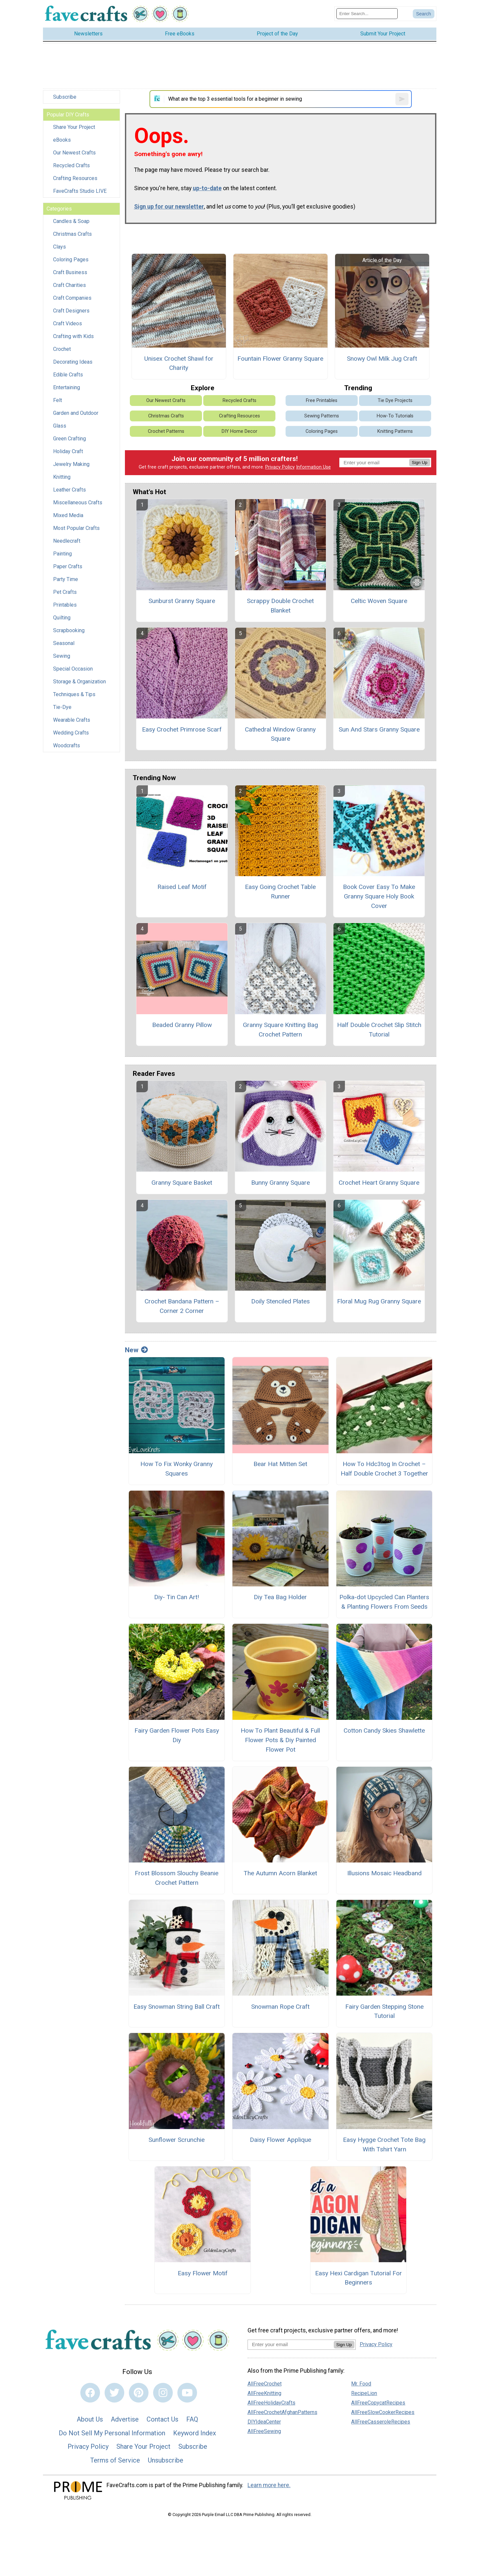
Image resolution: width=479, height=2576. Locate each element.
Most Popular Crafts (76, 528)
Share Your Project (74, 127)
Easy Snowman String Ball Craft (176, 2006)
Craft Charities (69, 285)
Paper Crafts (67, 566)
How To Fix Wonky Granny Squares (176, 1468)
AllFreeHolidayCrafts (271, 2403)
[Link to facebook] (90, 2393)
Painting (62, 554)
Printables (65, 605)
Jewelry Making (71, 464)
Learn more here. (269, 2485)
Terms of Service (115, 2460)
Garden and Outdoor (75, 413)
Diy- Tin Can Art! (176, 1597)
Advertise (125, 2419)
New (136, 1350)
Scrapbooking (69, 630)
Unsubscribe (165, 2460)
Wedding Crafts (71, 733)
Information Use (313, 467)
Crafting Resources (75, 178)
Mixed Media (68, 515)
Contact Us (162, 2419)
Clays (59, 247)
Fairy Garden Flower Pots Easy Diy (176, 1735)
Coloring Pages (71, 259)
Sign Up (419, 462)
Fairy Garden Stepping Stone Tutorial (384, 2011)
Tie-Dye (62, 707)
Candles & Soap (71, 221)
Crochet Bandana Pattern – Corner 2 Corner (182, 1306)
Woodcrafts (66, 745)
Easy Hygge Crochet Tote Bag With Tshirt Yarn (384, 2144)
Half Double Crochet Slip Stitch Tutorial (379, 1029)
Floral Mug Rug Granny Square (379, 1301)
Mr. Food (361, 2384)
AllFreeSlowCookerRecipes (382, 2412)
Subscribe (64, 97)
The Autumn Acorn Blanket (280, 1873)
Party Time (65, 579)
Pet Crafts (65, 592)
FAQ (192, 2419)
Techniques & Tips (74, 694)
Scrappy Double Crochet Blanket (280, 605)
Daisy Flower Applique (280, 2139)
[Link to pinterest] (139, 2393)
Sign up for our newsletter (169, 206)
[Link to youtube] (187, 2393)
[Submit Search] (423, 13)
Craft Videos (67, 323)
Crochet (62, 349)
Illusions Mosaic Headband (384, 1873)
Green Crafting (69, 438)
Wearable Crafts (71, 720)
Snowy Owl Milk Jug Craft (382, 358)
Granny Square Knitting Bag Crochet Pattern (280, 1029)
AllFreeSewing (264, 2431)
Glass (59, 426)
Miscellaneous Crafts (77, 502)
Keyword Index (194, 2433)
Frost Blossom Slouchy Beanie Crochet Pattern (176, 1877)
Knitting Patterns (395, 431)
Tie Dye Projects (395, 400)
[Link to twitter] (114, 2393)
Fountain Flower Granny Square (280, 358)
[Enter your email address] (290, 2344)
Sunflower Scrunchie (177, 2139)
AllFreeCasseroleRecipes (380, 2422)
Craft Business (70, 272)
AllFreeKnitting (264, 2393)
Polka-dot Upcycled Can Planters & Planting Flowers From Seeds (384, 1601)
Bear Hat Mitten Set (280, 1464)
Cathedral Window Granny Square (280, 734)
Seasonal (63, 643)
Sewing (61, 656)
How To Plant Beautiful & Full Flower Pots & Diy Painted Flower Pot (280, 1740)
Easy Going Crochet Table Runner (280, 891)
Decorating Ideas (72, 362)
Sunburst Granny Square (182, 601)
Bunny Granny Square (280, 1182)
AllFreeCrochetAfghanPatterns (282, 2412)
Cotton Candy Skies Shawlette (384, 1730)
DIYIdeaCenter (264, 2422)
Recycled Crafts (71, 165)
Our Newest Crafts (74, 153)
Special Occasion (73, 669)
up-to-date (207, 188)
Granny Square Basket (181, 1182)
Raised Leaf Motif (182, 887)
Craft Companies (72, 298)
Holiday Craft (68, 451)
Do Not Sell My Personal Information (112, 2433)
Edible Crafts (68, 375)
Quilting (61, 617)
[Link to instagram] (163, 2393)
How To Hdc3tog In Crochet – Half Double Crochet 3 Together (384, 1468)
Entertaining (66, 387)
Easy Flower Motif (203, 2273)
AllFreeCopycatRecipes (378, 2403)
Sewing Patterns (321, 416)
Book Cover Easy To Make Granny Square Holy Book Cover (379, 896)
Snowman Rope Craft (280, 2006)
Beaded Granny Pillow (182, 1025)
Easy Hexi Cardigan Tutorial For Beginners (358, 2277)
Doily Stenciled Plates (280, 1301)
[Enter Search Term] (367, 13)
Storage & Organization (79, 681)
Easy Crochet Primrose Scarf (182, 729)
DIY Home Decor (239, 431)
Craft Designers (71, 311)
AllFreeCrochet (265, 2384)
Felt (57, 400)
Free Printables (321, 400)
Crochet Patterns (166, 431)
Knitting (61, 477)
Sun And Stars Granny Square (379, 729)
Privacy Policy (280, 467)
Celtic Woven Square (379, 601)
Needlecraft (66, 541)
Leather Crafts (69, 490)
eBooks (62, 140)
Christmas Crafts (72, 234)
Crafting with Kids (73, 336)
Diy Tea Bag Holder (280, 1597)
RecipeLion (364, 2393)
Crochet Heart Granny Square (379, 1182)
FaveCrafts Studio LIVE (80, 191)
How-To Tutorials (395, 416)
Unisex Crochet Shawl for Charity (178, 363)
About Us (90, 2419)
